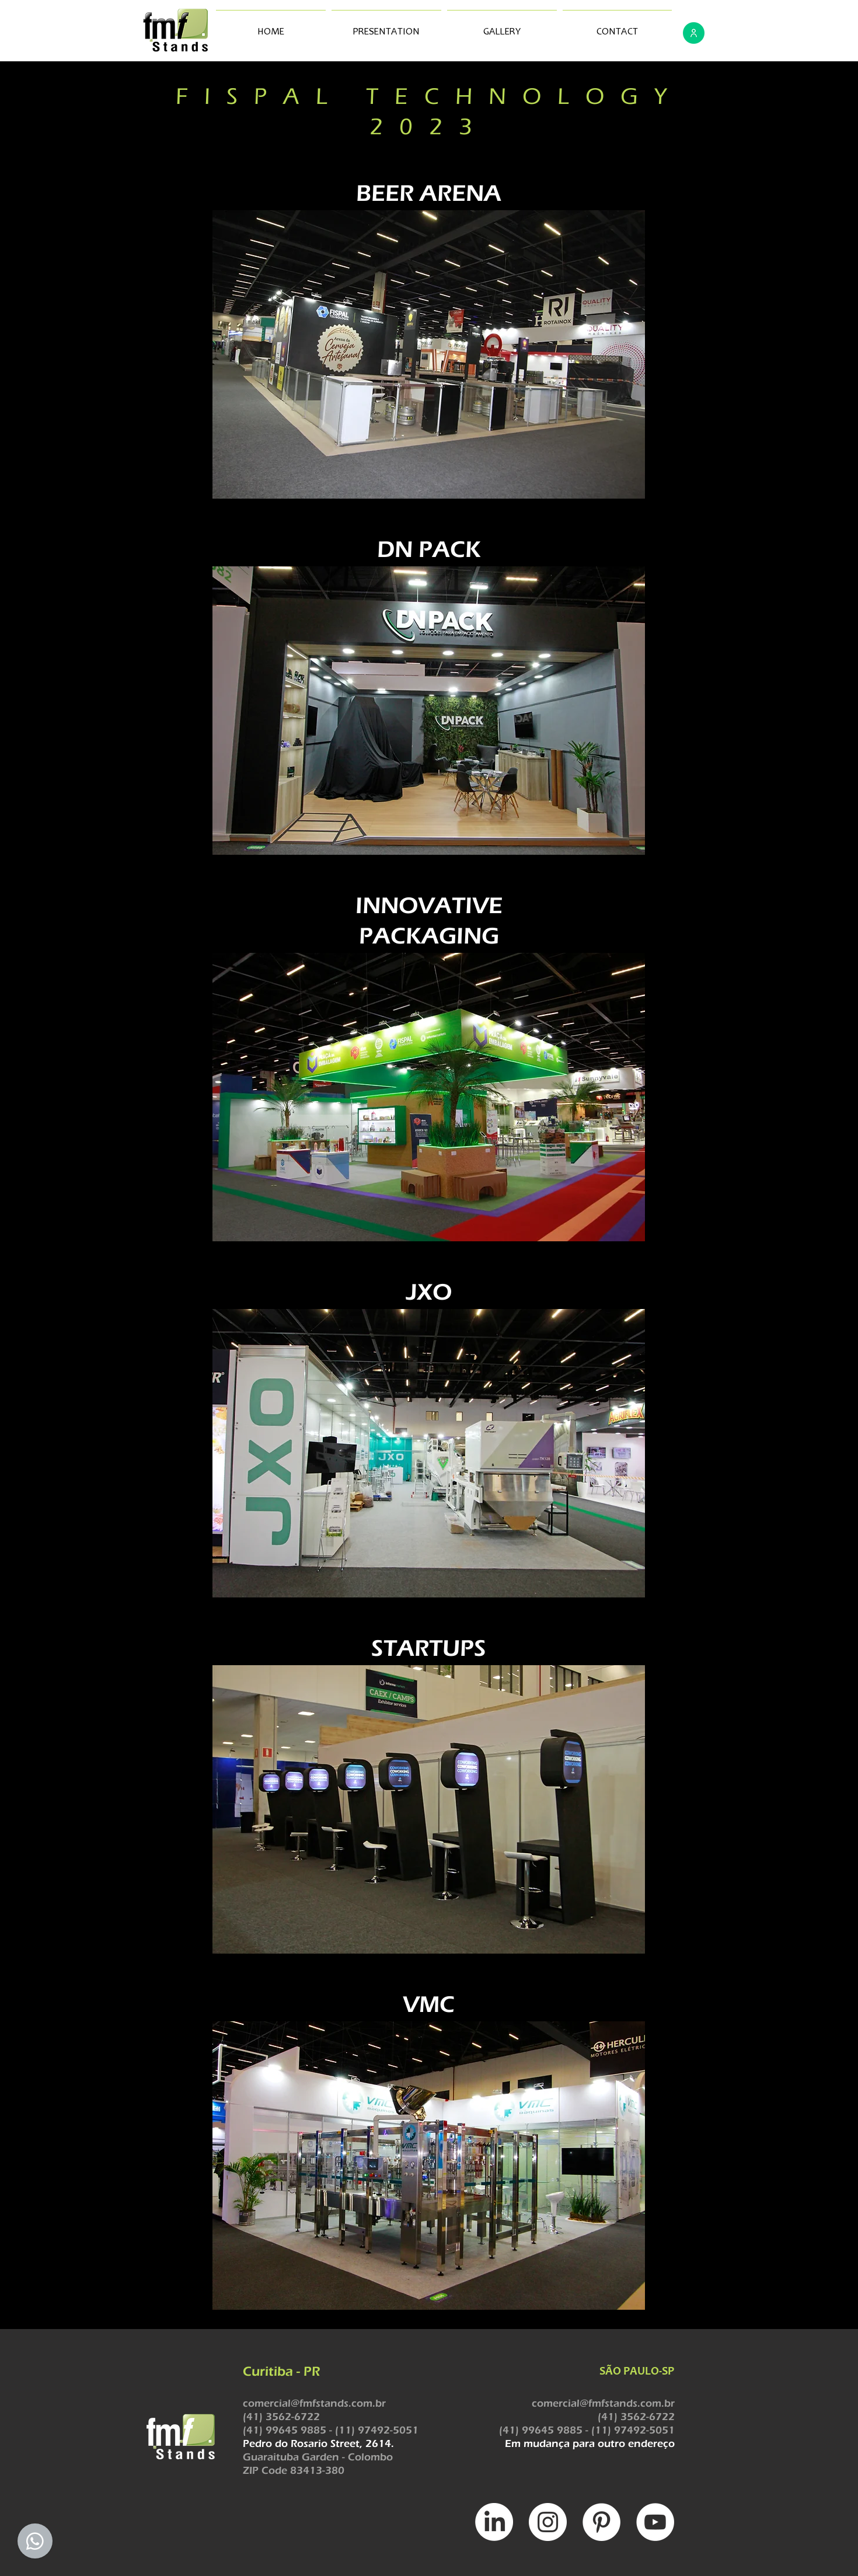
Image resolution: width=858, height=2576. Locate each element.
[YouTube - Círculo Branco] (655, 2522)
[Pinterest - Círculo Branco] (601, 2522)
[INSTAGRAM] (548, 2522)
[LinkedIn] (494, 2522)
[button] (428, 354)
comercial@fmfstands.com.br (314, 2403)
